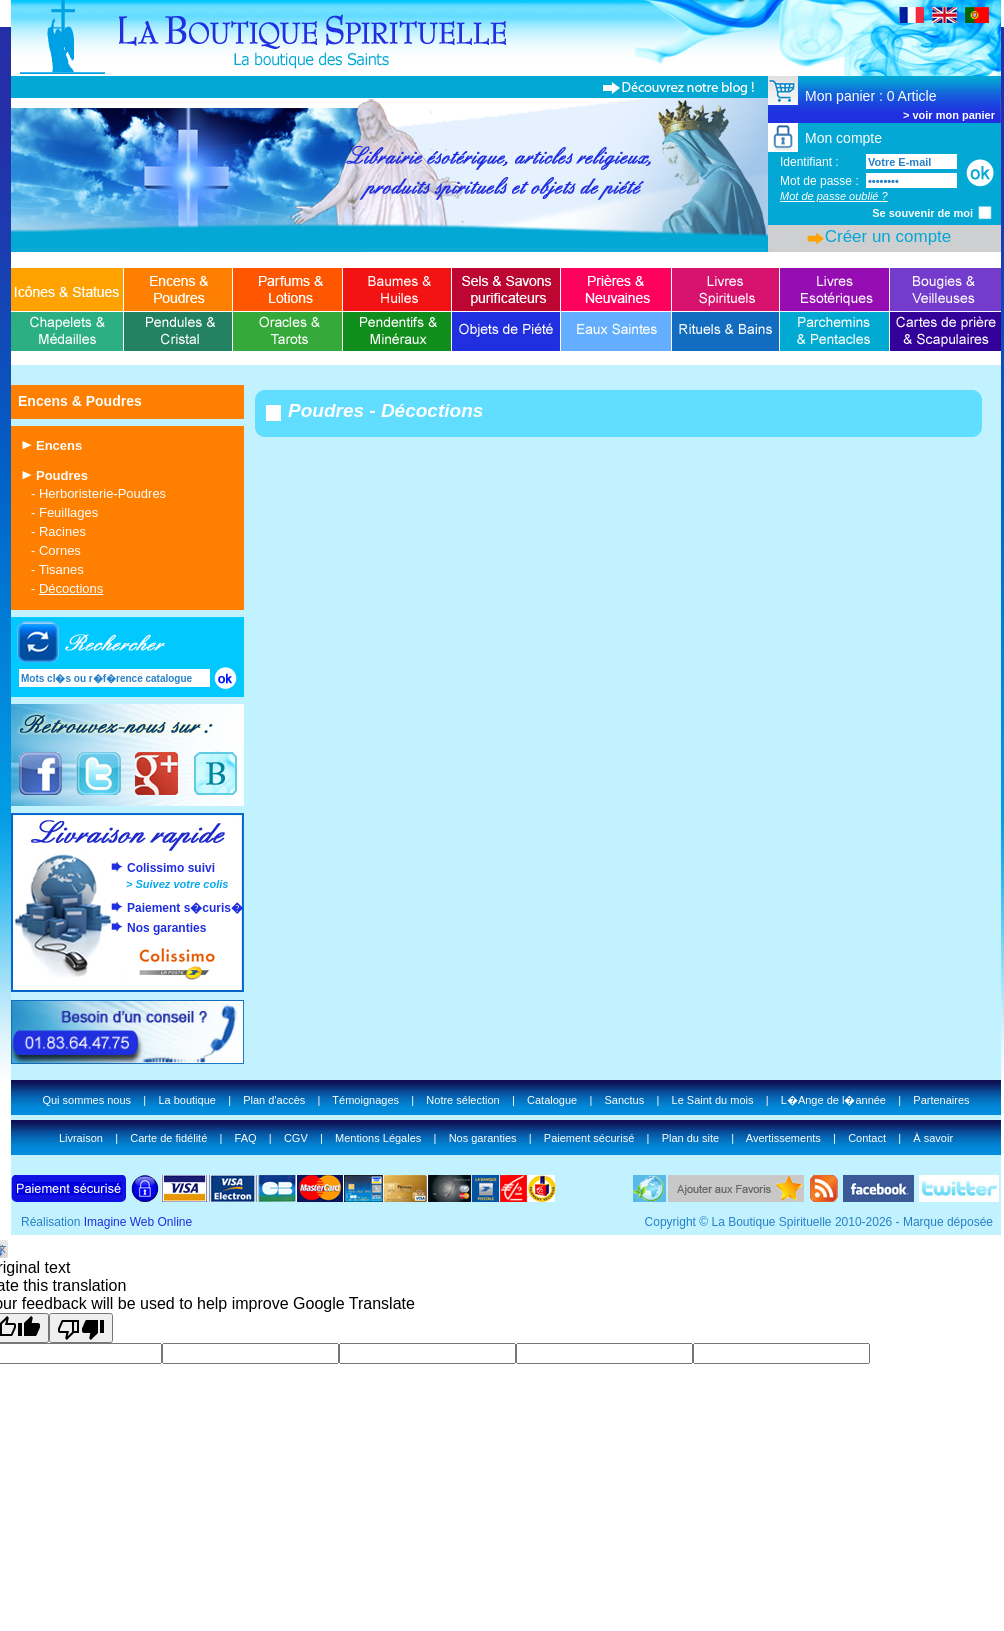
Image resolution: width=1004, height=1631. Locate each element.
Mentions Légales (378, 1138)
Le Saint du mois (713, 1100)
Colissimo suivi (171, 868)
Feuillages (68, 512)
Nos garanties (166, 928)
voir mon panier (953, 115)
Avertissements (783, 1138)
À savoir (933, 1138)
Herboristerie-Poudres (102, 493)
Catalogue (552, 1100)
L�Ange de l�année (833, 1100)
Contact (867, 1138)
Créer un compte (888, 236)
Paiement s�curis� (185, 908)
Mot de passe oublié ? (834, 196)
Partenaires (941, 1100)
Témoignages (365, 1100)
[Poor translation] (81, 1328)
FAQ (246, 1138)
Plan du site (690, 1138)
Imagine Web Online (138, 1222)
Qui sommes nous (86, 1100)
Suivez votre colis (181, 884)
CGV (296, 1138)
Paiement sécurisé (589, 1138)
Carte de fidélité (168, 1138)
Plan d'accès (274, 1100)
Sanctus (624, 1100)
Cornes (60, 550)
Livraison (81, 1138)
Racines (62, 531)
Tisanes (61, 569)
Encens (59, 445)
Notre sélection (462, 1100)
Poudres (62, 475)
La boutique (187, 1100)
